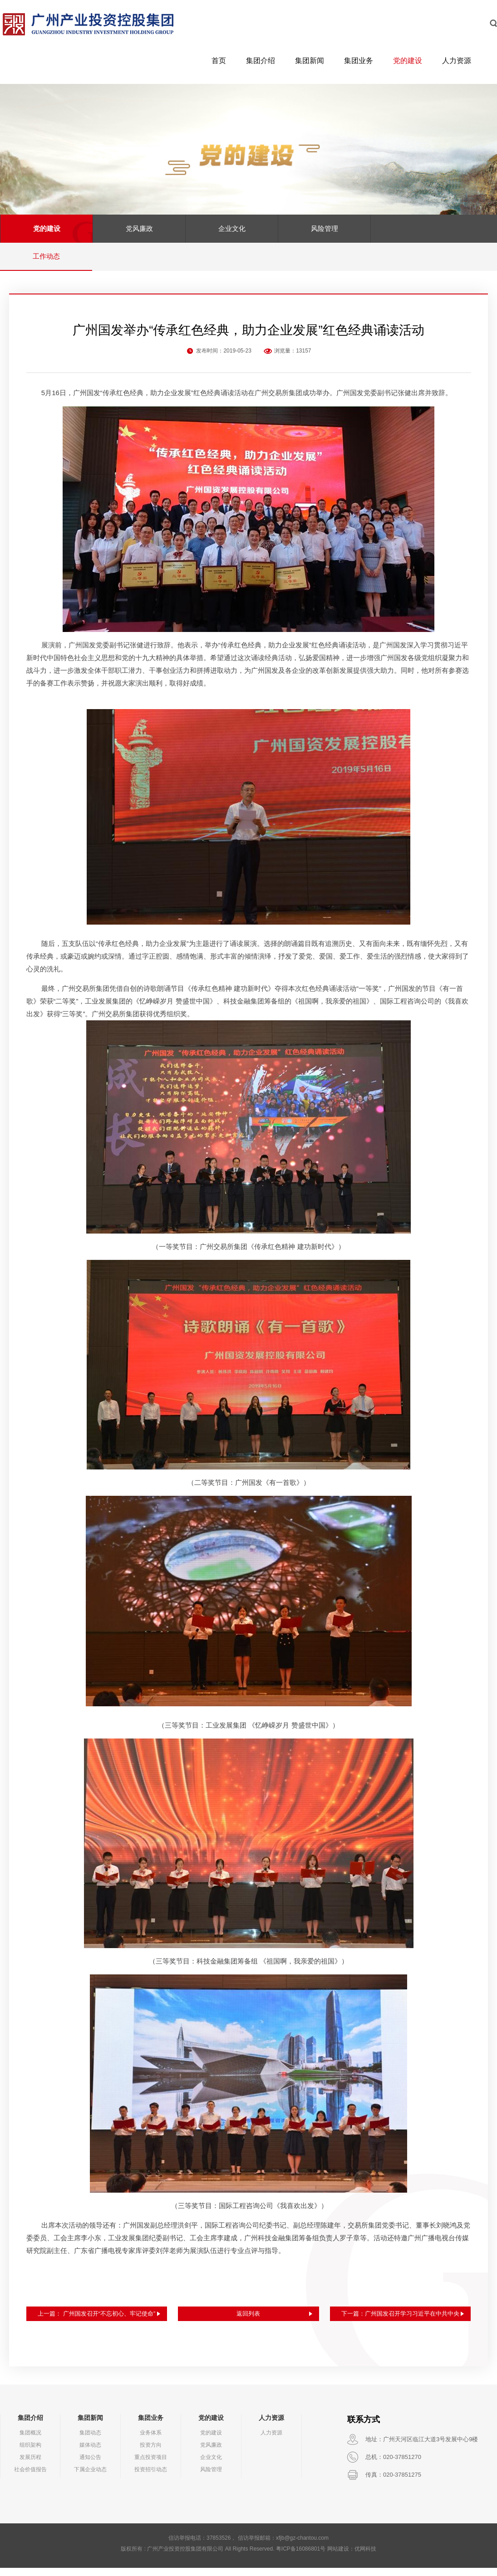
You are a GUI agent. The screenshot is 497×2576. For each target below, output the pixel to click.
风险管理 (324, 228)
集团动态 (90, 2441)
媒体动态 (90, 2453)
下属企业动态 (90, 2477)
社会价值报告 (30, 2477)
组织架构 (30, 2453)
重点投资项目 (150, 2465)
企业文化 (232, 228)
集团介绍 (260, 60)
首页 (219, 60)
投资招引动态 (150, 2477)
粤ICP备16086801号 (300, 2557)
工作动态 (46, 256)
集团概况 (30, 2441)
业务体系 (151, 2441)
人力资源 (456, 60)
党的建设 (407, 60)
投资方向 (151, 2453)
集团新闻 (309, 60)
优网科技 (365, 2557)
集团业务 (358, 60)
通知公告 (90, 2465)
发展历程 (30, 2465)
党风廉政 (139, 228)
